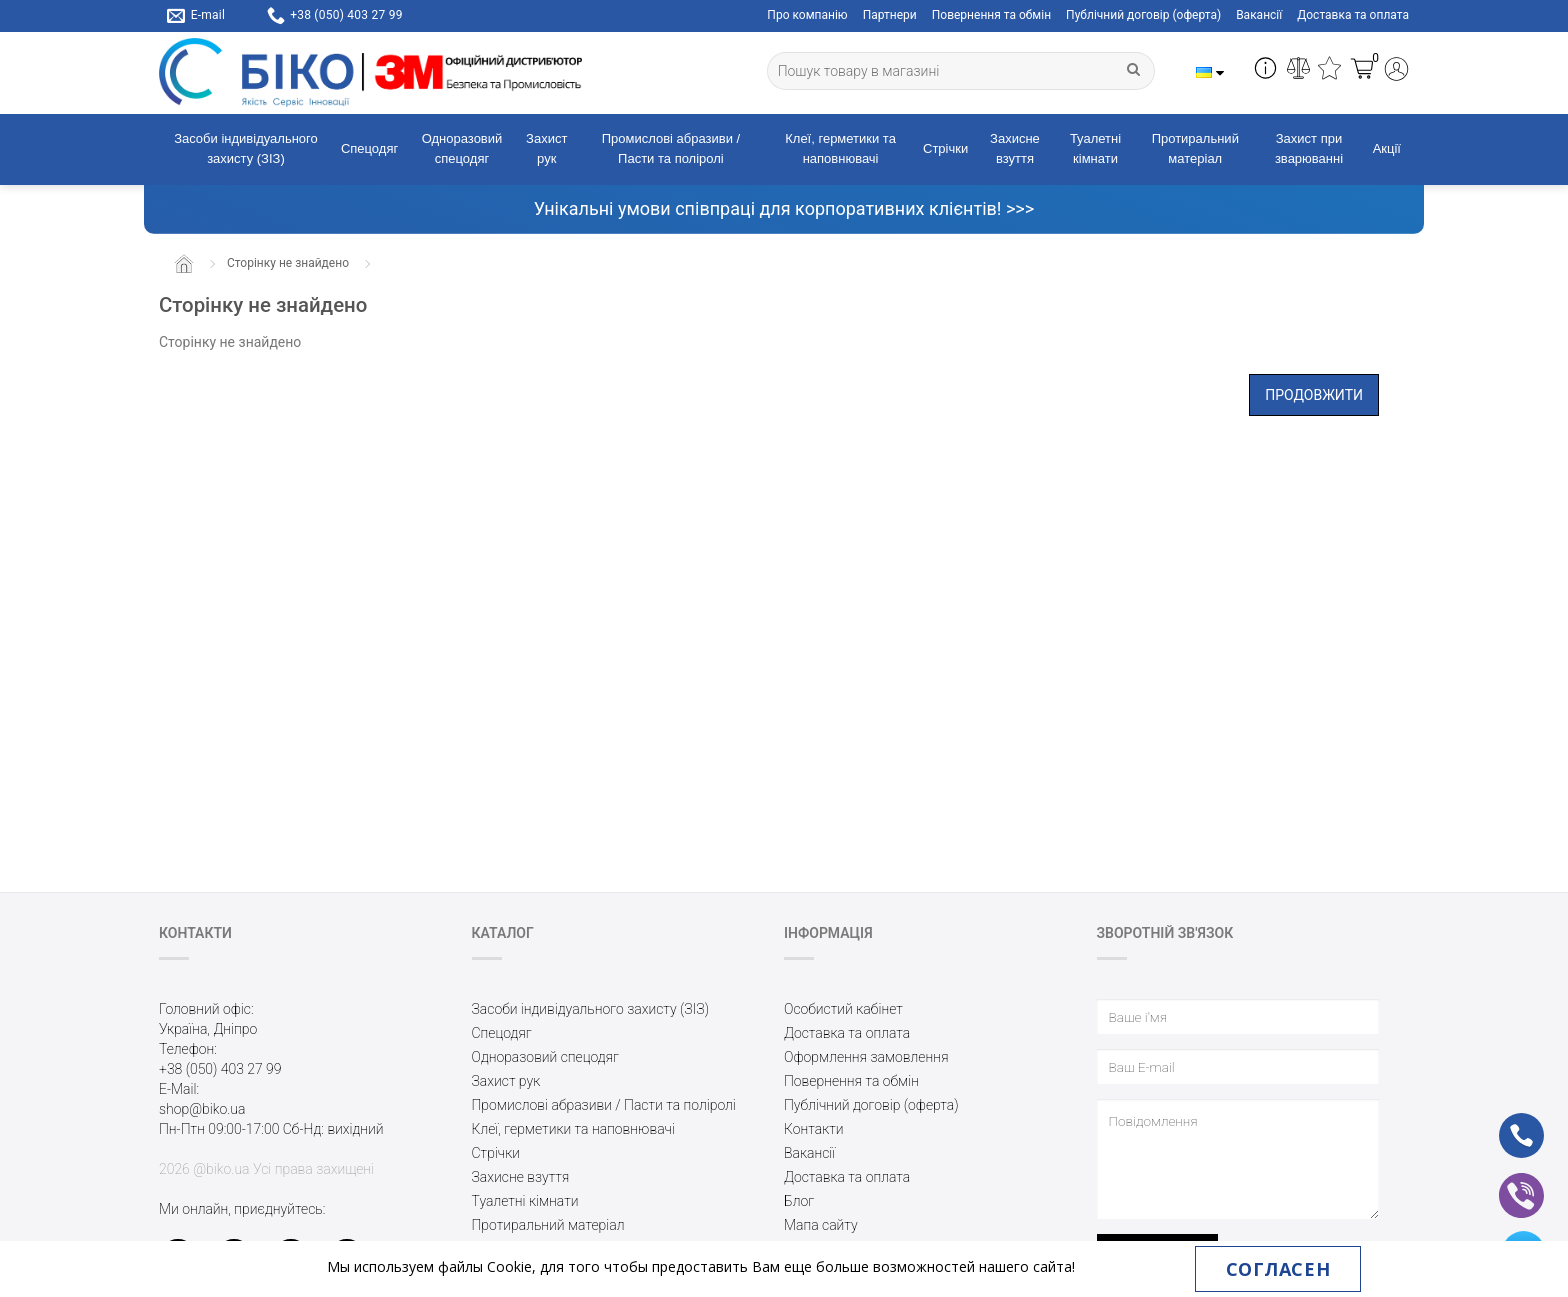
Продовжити (1314, 395)
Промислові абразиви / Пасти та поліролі (671, 149)
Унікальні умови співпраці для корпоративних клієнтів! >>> (784, 208)
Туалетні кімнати (1095, 149)
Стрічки (945, 148)
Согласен (1278, 1269)
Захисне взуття (1015, 149)
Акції (1387, 148)
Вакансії (1259, 15)
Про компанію (807, 15)
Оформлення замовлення (866, 1057)
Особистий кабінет (843, 1009)
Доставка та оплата (1353, 15)
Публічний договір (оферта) (1143, 15)
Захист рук (546, 149)
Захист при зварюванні (1309, 149)
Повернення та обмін (991, 15)
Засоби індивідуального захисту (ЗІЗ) (246, 149)
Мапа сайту (821, 1225)
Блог (799, 1201)
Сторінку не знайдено (288, 263)
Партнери (890, 15)
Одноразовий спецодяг (462, 149)
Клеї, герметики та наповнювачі (840, 149)
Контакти (814, 1129)
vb (1505, 1182)
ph (1505, 1122)
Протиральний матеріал (1195, 149)
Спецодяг (369, 148)
